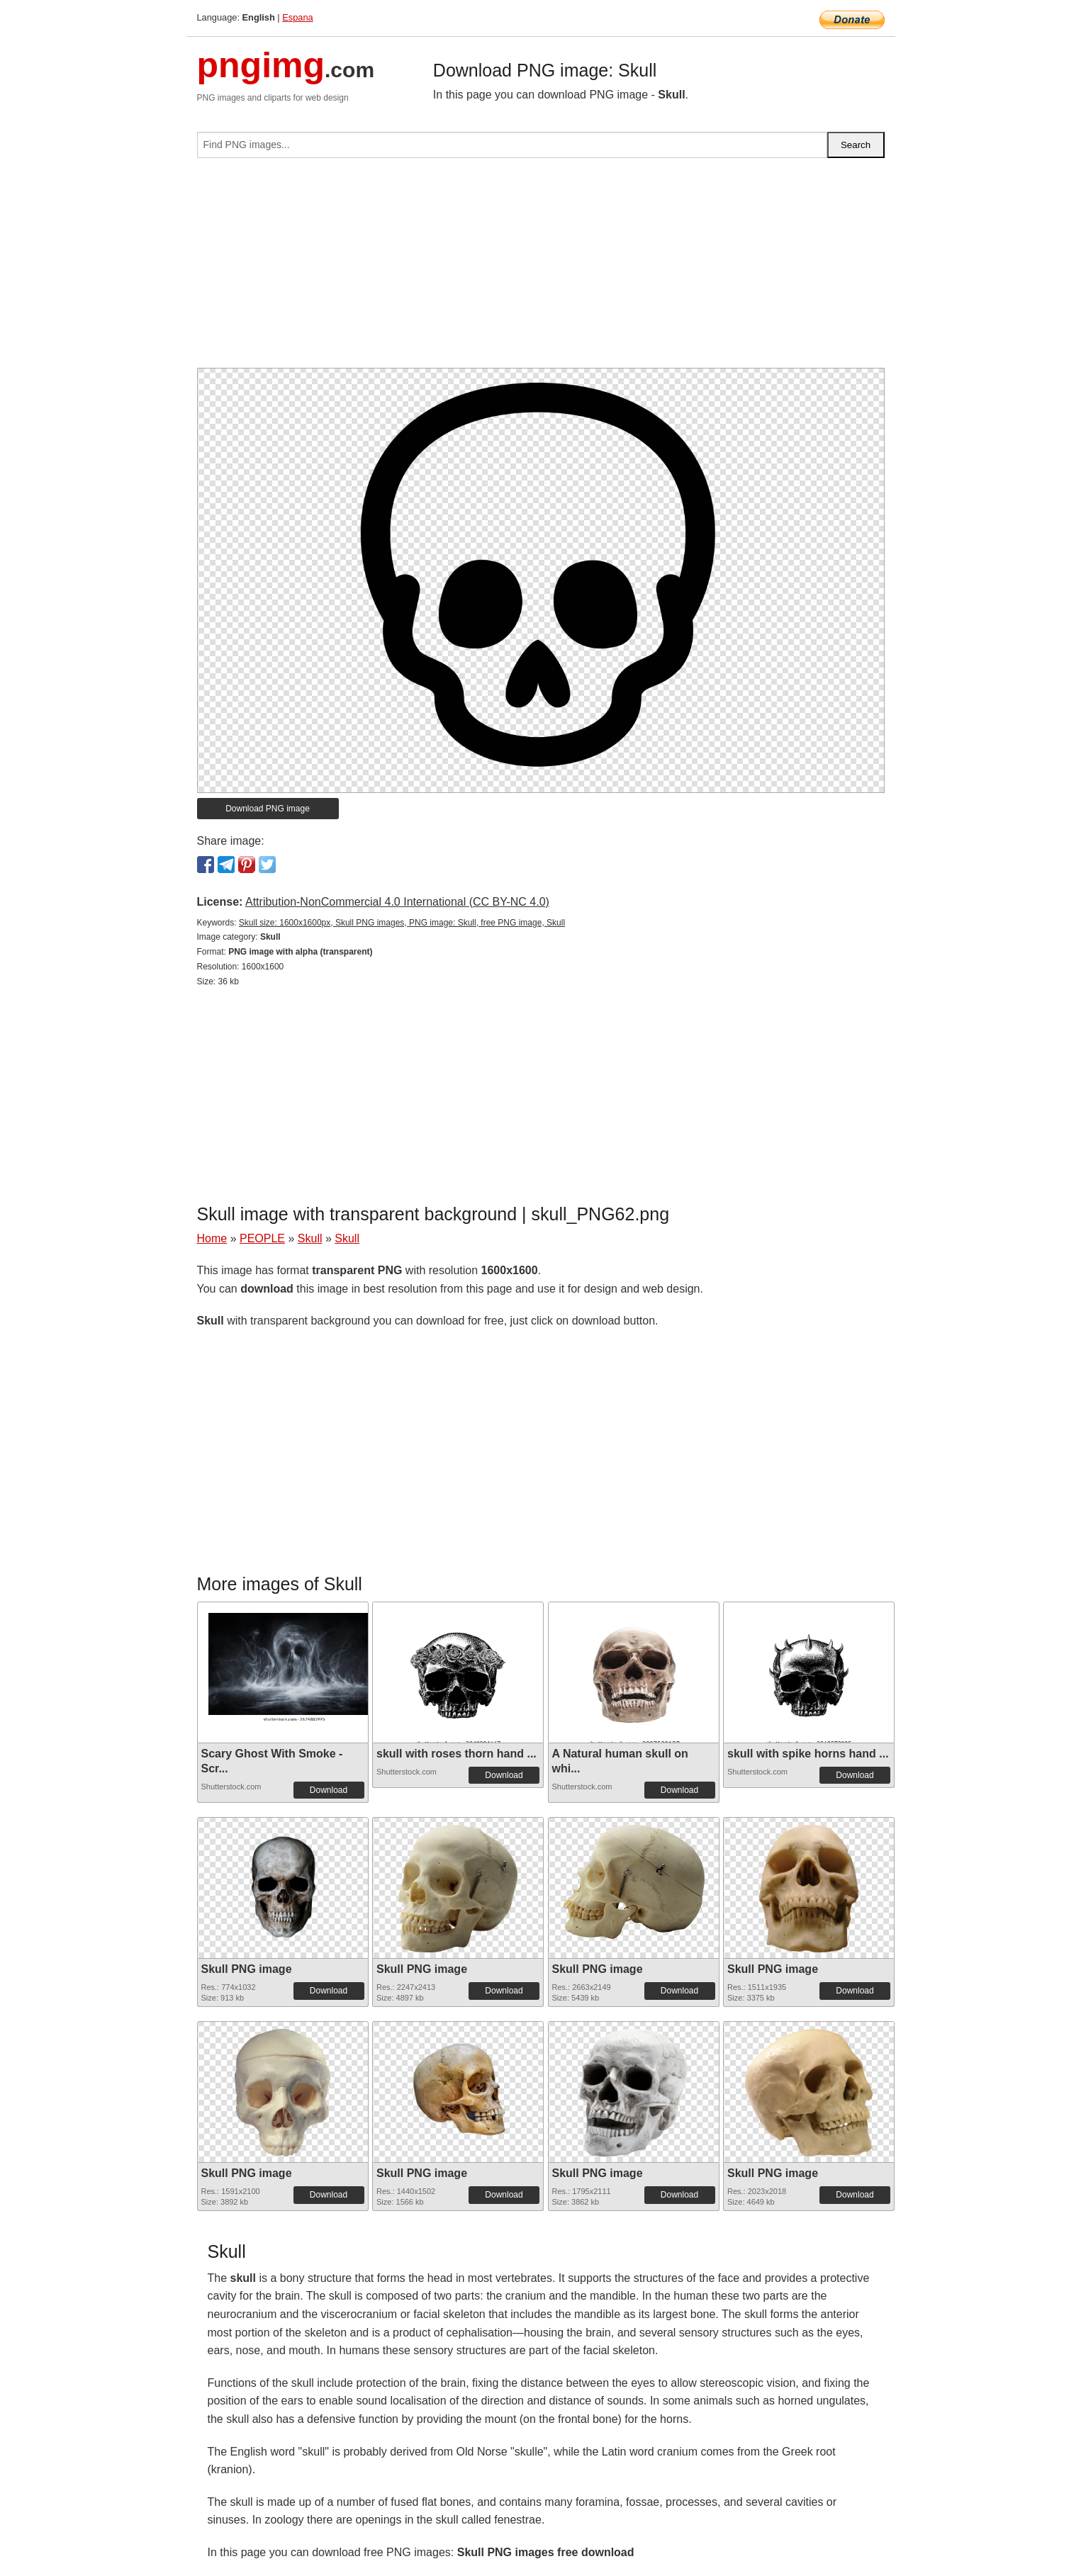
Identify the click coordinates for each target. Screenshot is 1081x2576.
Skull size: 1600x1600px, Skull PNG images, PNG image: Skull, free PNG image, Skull (402, 923)
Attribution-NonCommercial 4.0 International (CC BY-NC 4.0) (397, 902)
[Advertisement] (541, 268)
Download (328, 1790)
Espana (297, 17)
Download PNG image (267, 809)
